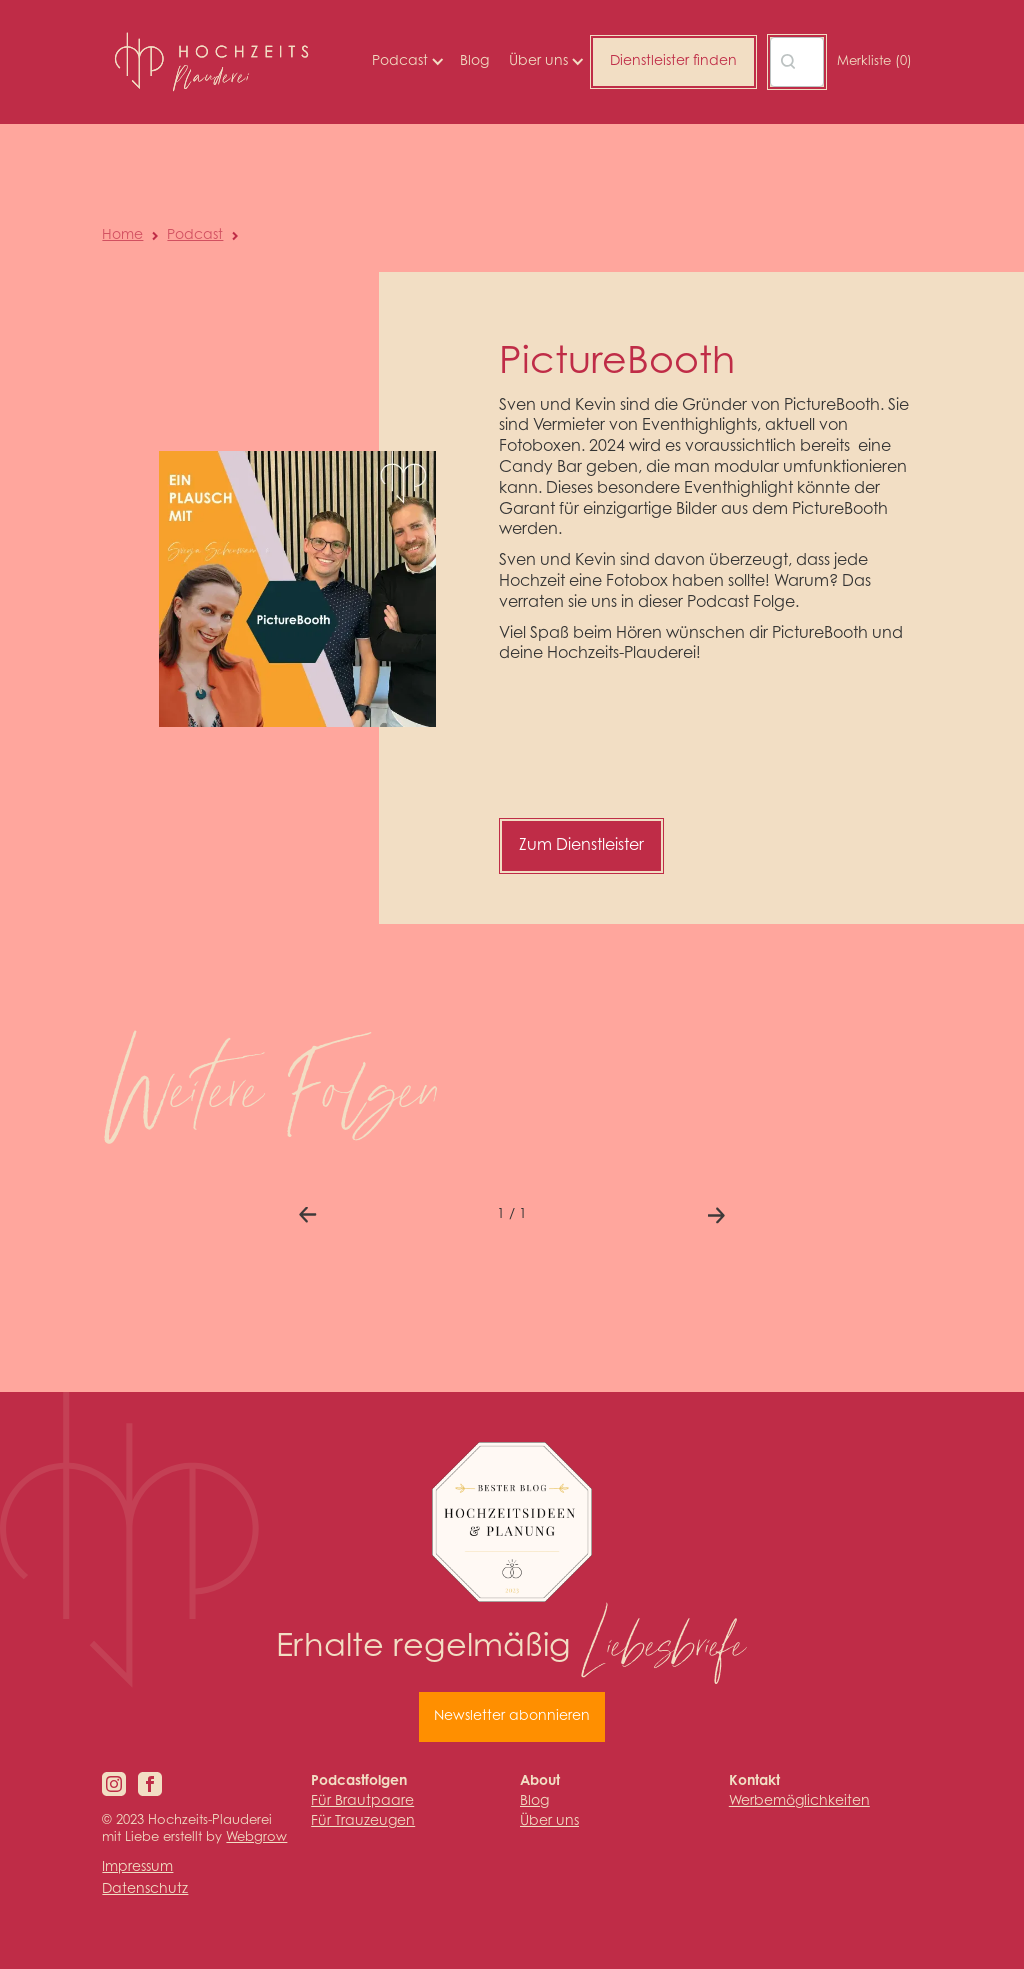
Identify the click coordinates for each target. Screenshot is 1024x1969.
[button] (406, 62)
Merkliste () (874, 61)
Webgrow (256, 1837)
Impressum (137, 1868)
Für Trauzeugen (363, 1822)
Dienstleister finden (673, 62)
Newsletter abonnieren (512, 1717)
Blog (474, 62)
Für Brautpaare (362, 1802)
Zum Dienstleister (581, 846)
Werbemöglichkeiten (799, 1802)
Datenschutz (145, 1890)
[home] (211, 62)
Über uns (549, 1822)
